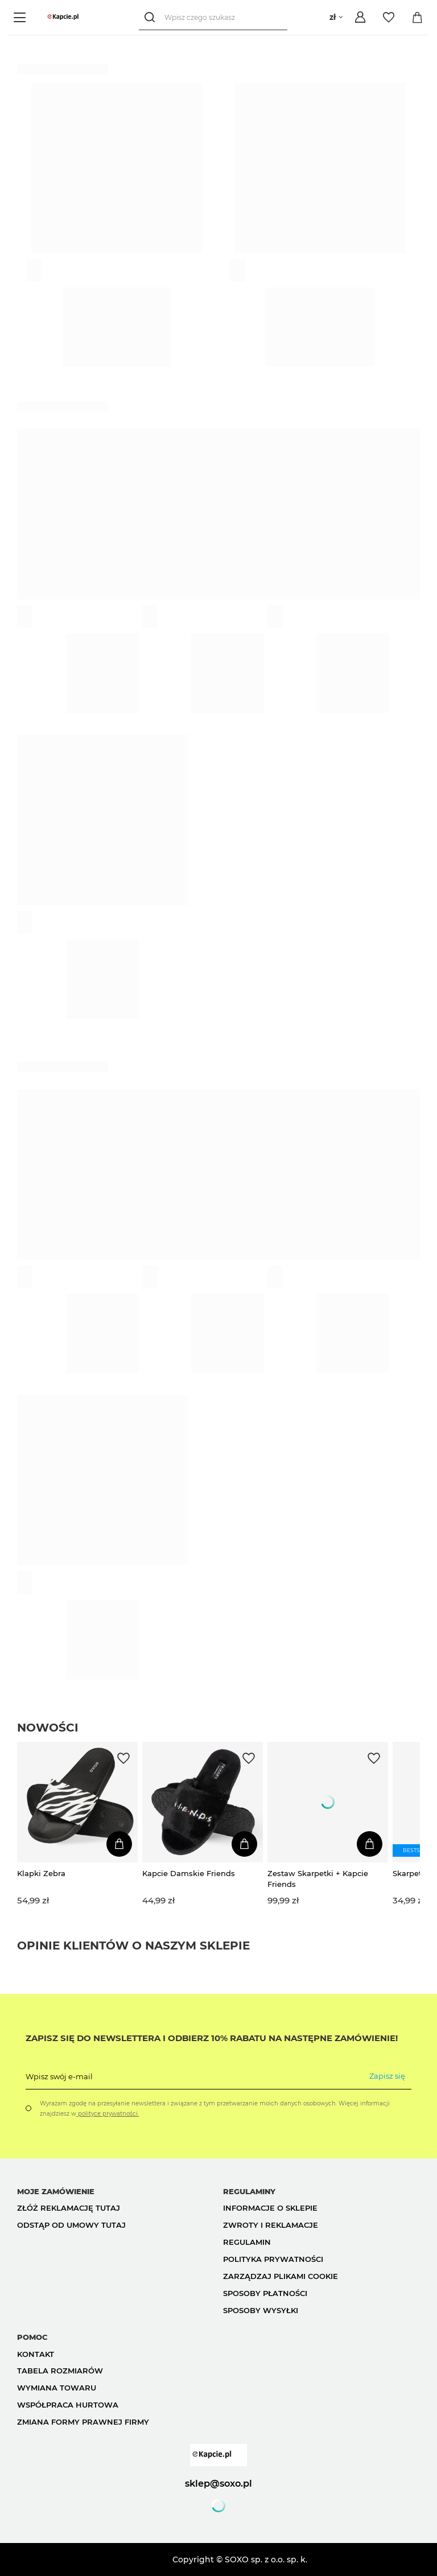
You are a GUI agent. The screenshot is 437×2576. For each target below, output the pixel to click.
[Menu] (21, 17)
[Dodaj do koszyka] (119, 1844)
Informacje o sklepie (270, 2207)
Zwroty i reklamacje (270, 2224)
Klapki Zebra (41, 1873)
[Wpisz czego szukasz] (213, 17)
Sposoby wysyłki (260, 2310)
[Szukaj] (151, 17)
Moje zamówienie (55, 2191)
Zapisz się (387, 2075)
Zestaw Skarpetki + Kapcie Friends (317, 1878)
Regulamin (247, 2242)
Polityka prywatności (273, 2259)
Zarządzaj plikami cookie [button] (280, 2276)
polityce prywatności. (107, 2113)
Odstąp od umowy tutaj (71, 2224)
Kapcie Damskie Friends (188, 1873)
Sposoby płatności (265, 2293)
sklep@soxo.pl (218, 2483)
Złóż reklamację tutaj (68, 2207)
